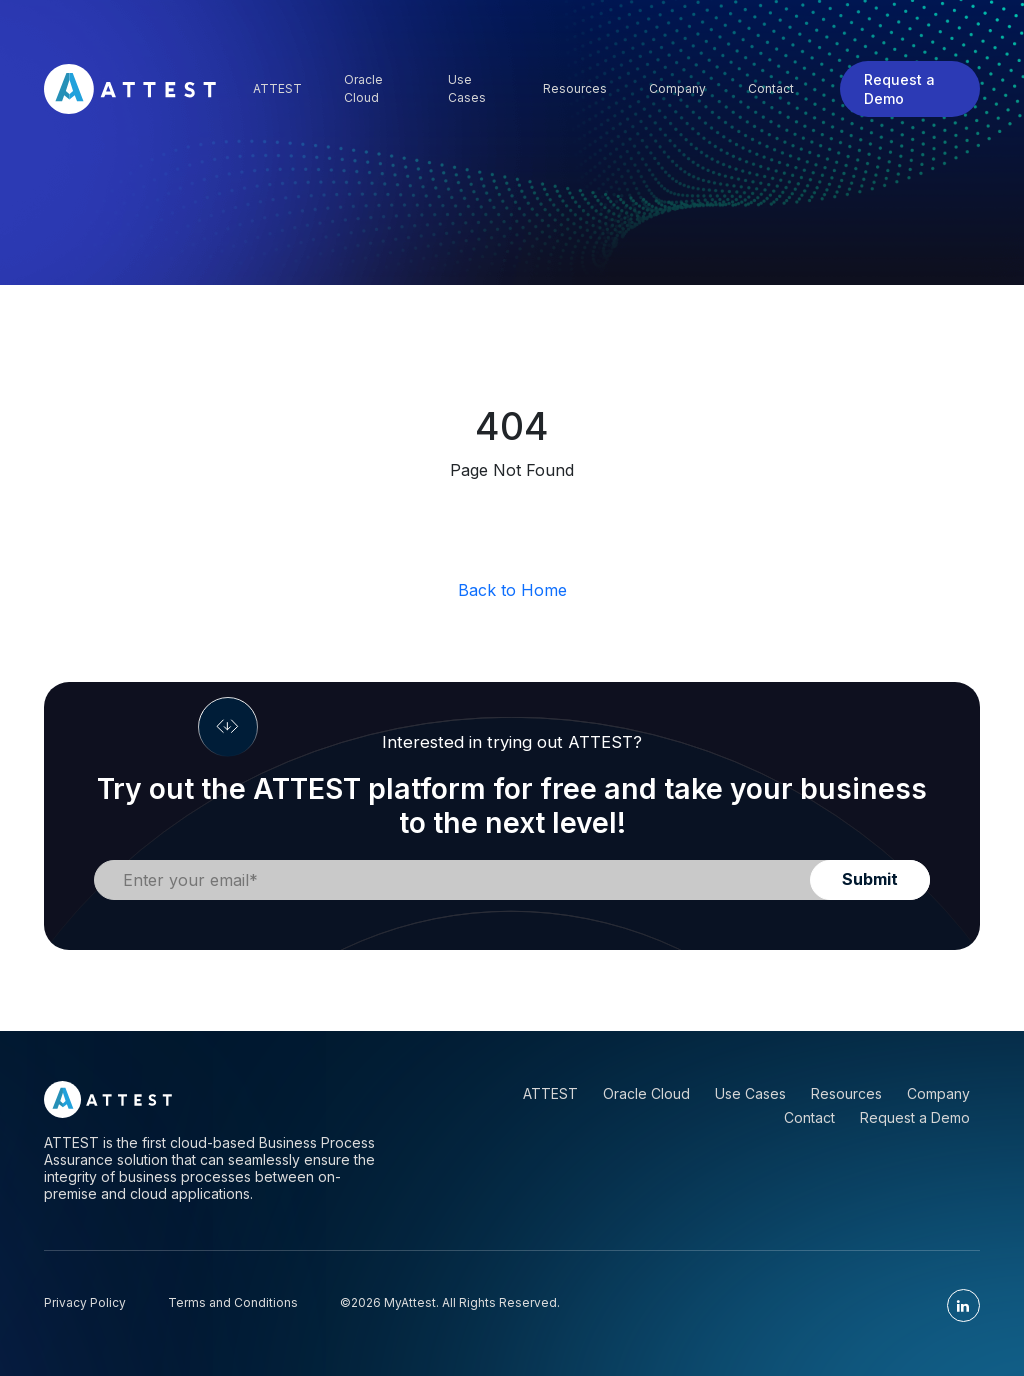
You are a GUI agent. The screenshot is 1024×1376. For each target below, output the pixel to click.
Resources (575, 88)
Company (677, 88)
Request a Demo (899, 89)
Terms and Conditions (233, 1302)
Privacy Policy (85, 1302)
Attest (277, 88)
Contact (771, 88)
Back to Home (512, 590)
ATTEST (550, 1093)
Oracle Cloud (363, 88)
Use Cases (467, 88)
